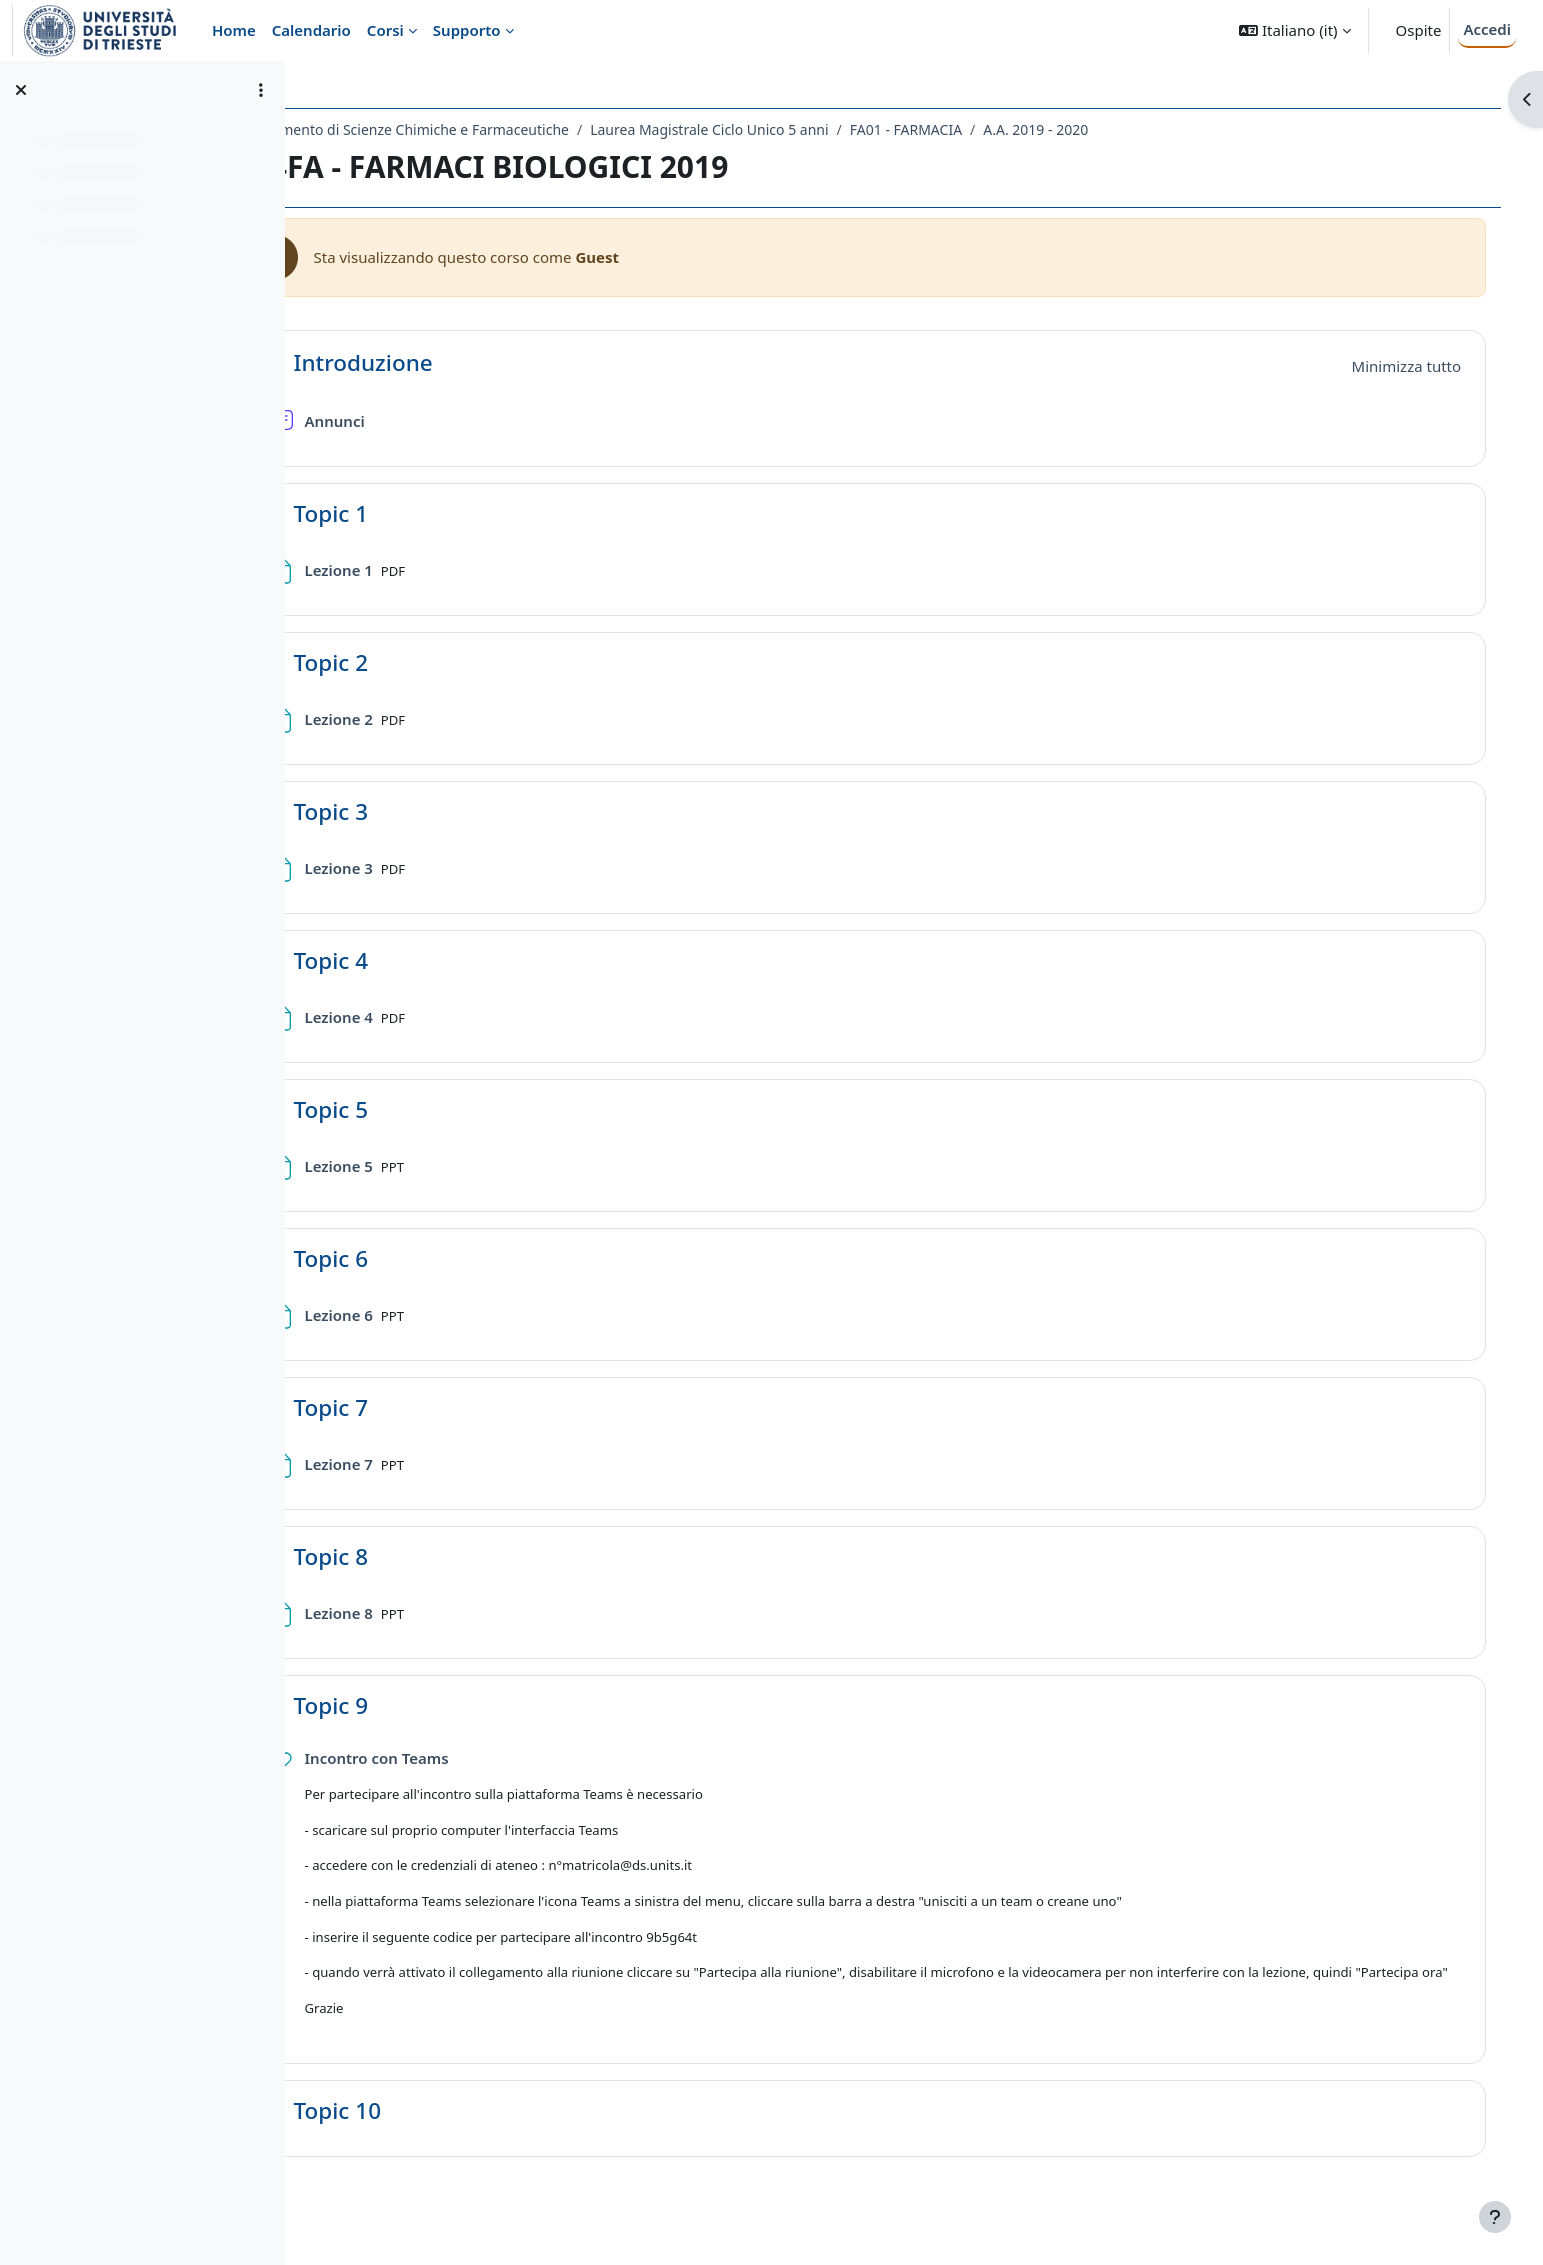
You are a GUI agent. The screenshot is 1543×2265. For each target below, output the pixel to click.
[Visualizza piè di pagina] (1495, 2217)
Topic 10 (425, 2130)
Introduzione (451, 362)
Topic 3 (419, 811)
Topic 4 (419, 960)
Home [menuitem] (234, 30)
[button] (1294, 30)
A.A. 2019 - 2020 (1124, 129)
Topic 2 (419, 662)
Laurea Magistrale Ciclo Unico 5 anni (798, 129)
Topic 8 (419, 1556)
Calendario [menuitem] (311, 30)
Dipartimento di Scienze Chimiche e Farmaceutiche (490, 129)
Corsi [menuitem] (385, 30)
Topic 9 (419, 1705)
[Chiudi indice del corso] (21, 90)
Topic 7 (419, 1407)
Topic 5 (419, 1109)
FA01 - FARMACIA (994, 129)
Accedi (1487, 29)
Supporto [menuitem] (467, 30)
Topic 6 (419, 1258)
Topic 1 (419, 513)
